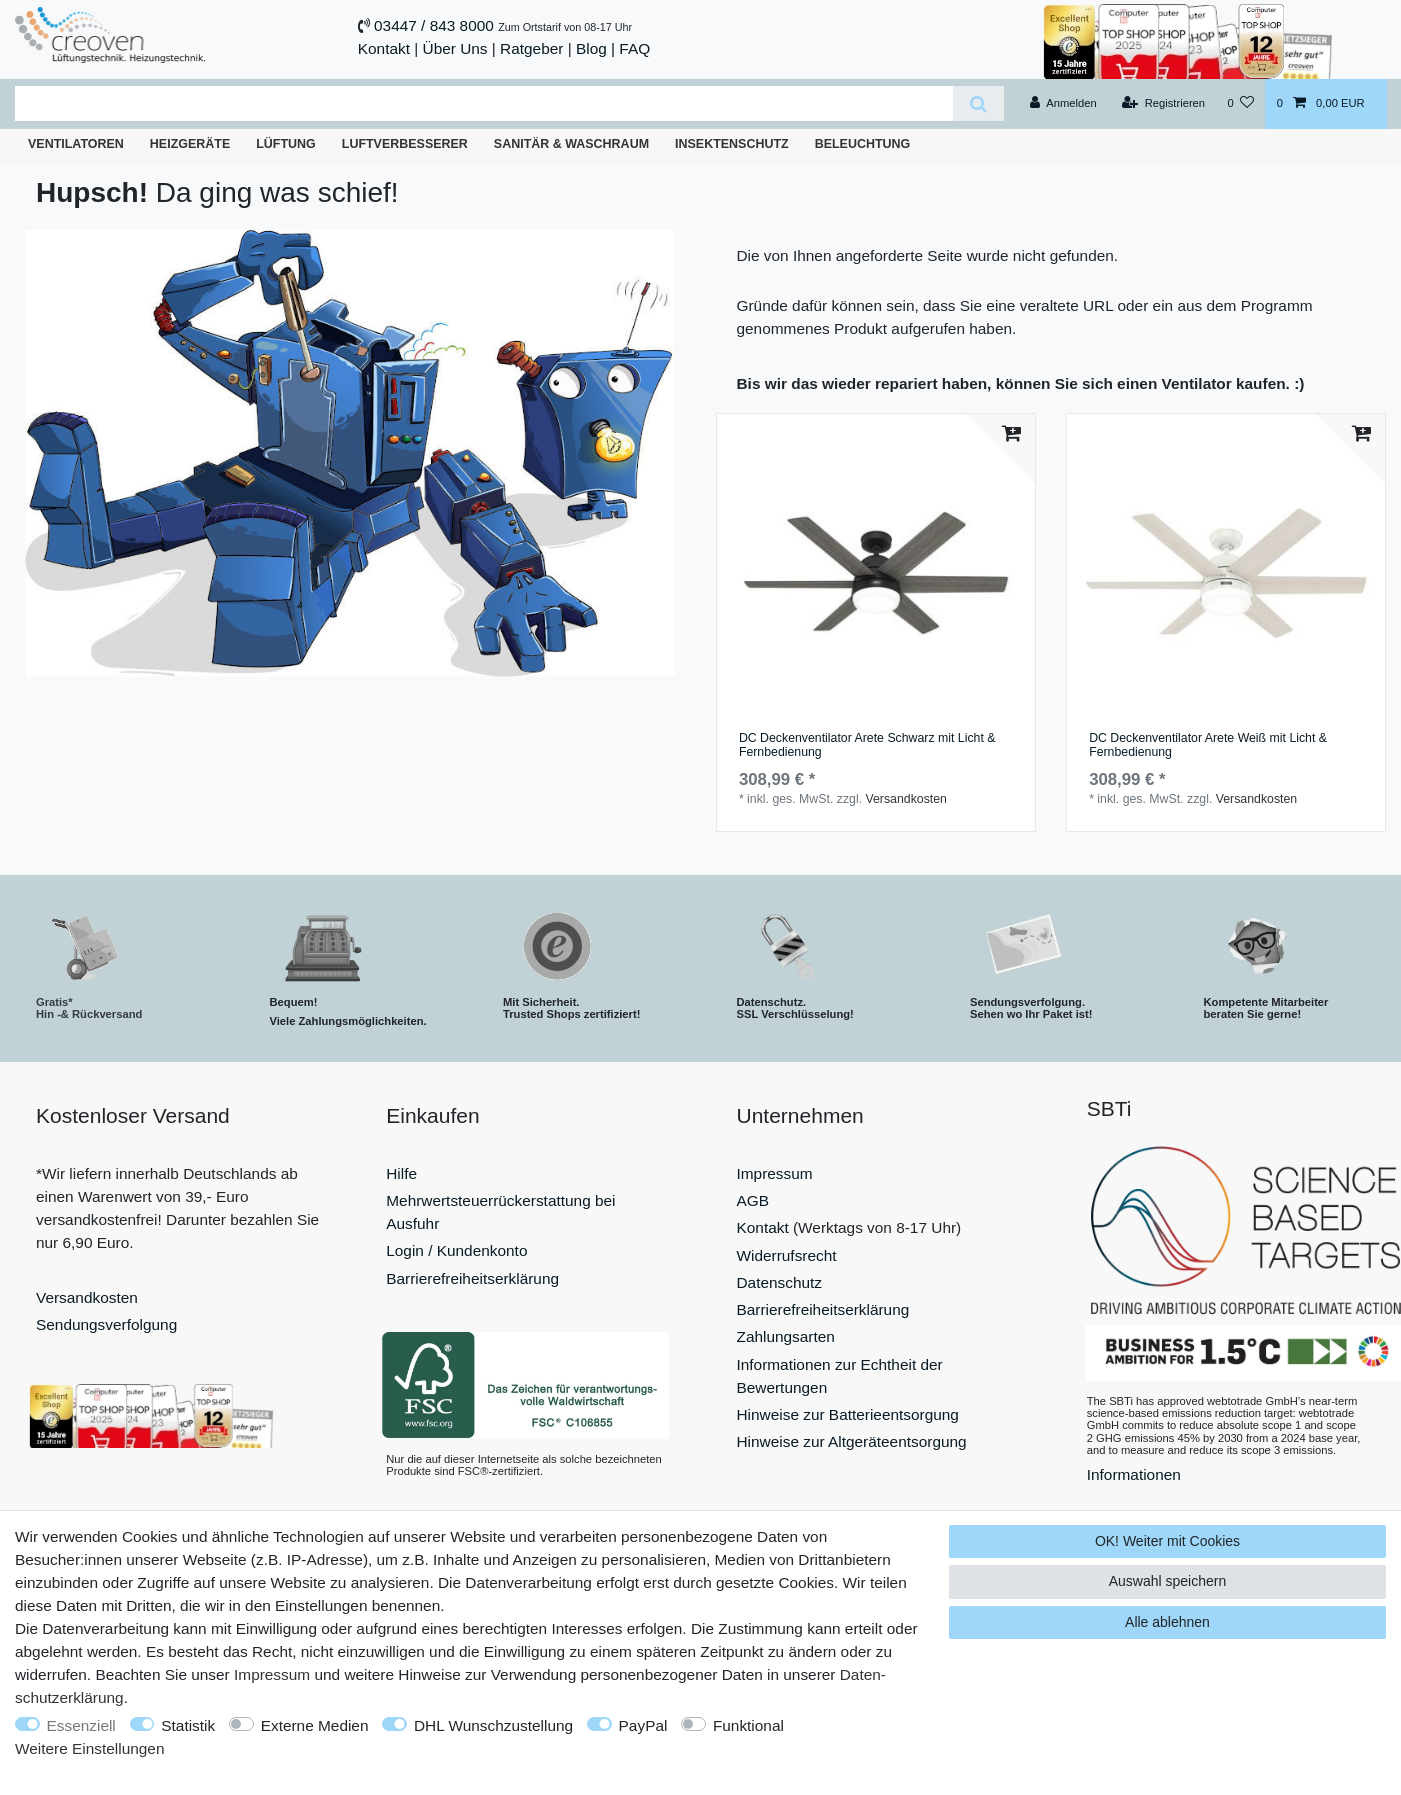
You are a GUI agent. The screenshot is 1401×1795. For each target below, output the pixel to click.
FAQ (634, 48)
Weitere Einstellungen (89, 1748)
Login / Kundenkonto (456, 1250)
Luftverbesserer (405, 144)
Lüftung (286, 144)
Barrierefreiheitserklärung (472, 1278)
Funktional (748, 1725)
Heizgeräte (190, 144)
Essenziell (81, 1725)
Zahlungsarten (786, 1336)
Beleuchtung (863, 144)
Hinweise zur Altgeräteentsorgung (852, 1441)
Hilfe (401, 1173)
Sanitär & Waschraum (571, 144)
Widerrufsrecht (787, 1255)
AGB (753, 1200)
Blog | (595, 48)
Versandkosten (905, 799)
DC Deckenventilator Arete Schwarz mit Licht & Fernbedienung (867, 745)
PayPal (643, 1725)
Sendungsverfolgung (106, 1324)
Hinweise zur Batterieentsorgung (848, 1414)
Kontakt (384, 48)
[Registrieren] (1163, 104)
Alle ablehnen (1167, 1622)
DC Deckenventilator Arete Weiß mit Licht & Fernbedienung (1208, 745)
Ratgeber (531, 48)
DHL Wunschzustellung (493, 1725)
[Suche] (978, 103)
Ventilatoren (76, 144)
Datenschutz (780, 1282)
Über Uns (455, 48)
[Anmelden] (1063, 104)
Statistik (188, 1725)
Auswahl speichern (1168, 1581)
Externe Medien (315, 1725)
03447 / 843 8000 (434, 25)
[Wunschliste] (1240, 104)
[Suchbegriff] (484, 103)
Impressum (775, 1173)
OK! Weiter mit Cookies (1167, 1541)
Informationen (1134, 1474)
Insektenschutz (732, 144)
